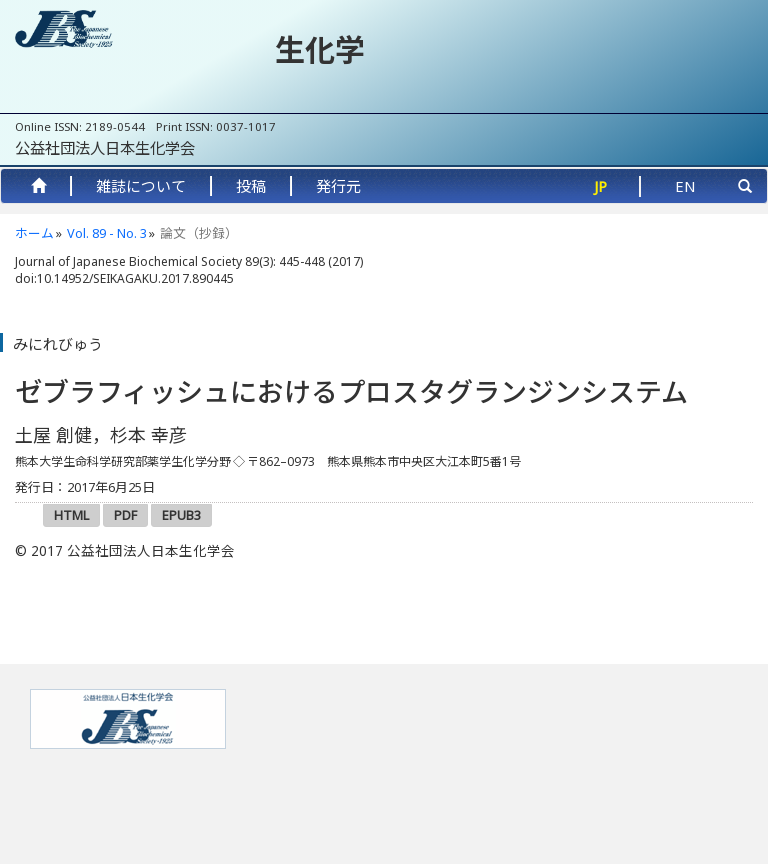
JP (600, 186)
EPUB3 (181, 515)
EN (685, 186)
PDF (125, 515)
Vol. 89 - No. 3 (107, 233)
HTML (71, 515)
